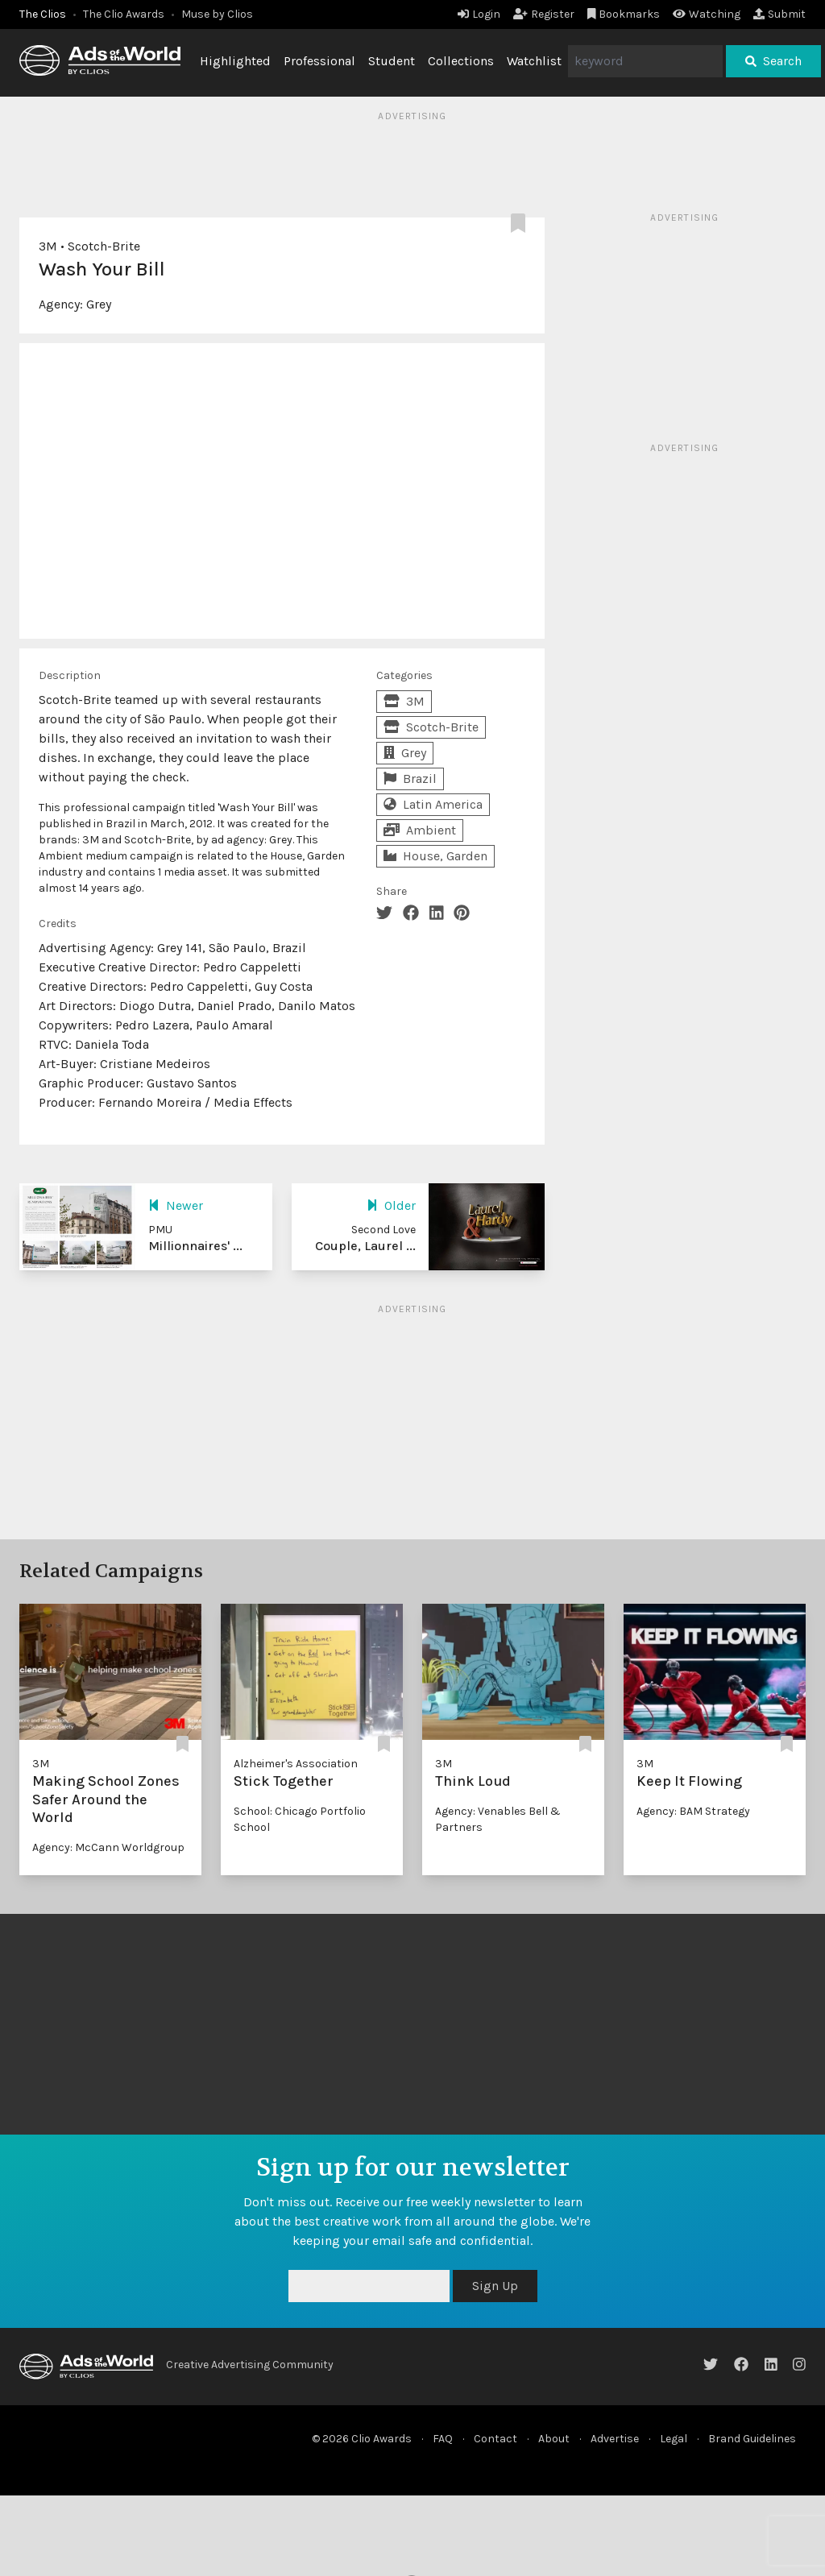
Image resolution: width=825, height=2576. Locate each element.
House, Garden (435, 855)
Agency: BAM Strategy (693, 1811)
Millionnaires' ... (195, 1245)
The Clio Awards (123, 14)
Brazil (410, 778)
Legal (673, 2439)
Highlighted (235, 60)
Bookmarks (624, 14)
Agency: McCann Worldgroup (108, 1847)
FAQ (443, 2439)
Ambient (419, 830)
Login (479, 14)
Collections (461, 60)
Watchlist (534, 60)
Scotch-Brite (104, 246)
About (554, 2439)
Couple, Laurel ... (365, 1245)
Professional (319, 60)
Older (391, 1205)
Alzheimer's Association (296, 1763)
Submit (779, 14)
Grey (98, 304)
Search (773, 60)
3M (48, 246)
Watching (706, 14)
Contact (495, 2439)
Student (391, 60)
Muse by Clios (217, 14)
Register (543, 14)
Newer (175, 1205)
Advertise (615, 2439)
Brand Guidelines (752, 2439)
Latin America (433, 804)
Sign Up (495, 2285)
